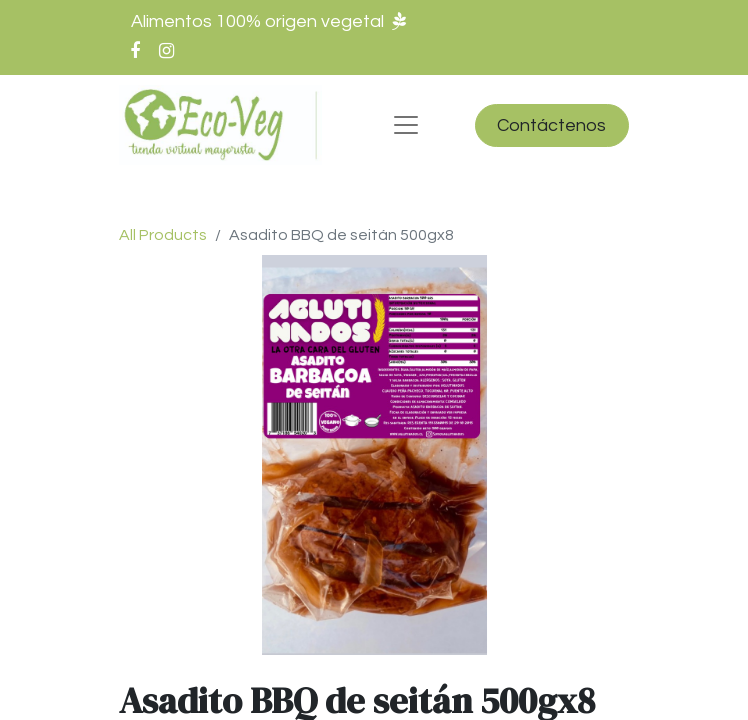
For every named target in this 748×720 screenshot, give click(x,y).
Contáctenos (551, 125)
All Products (163, 235)
